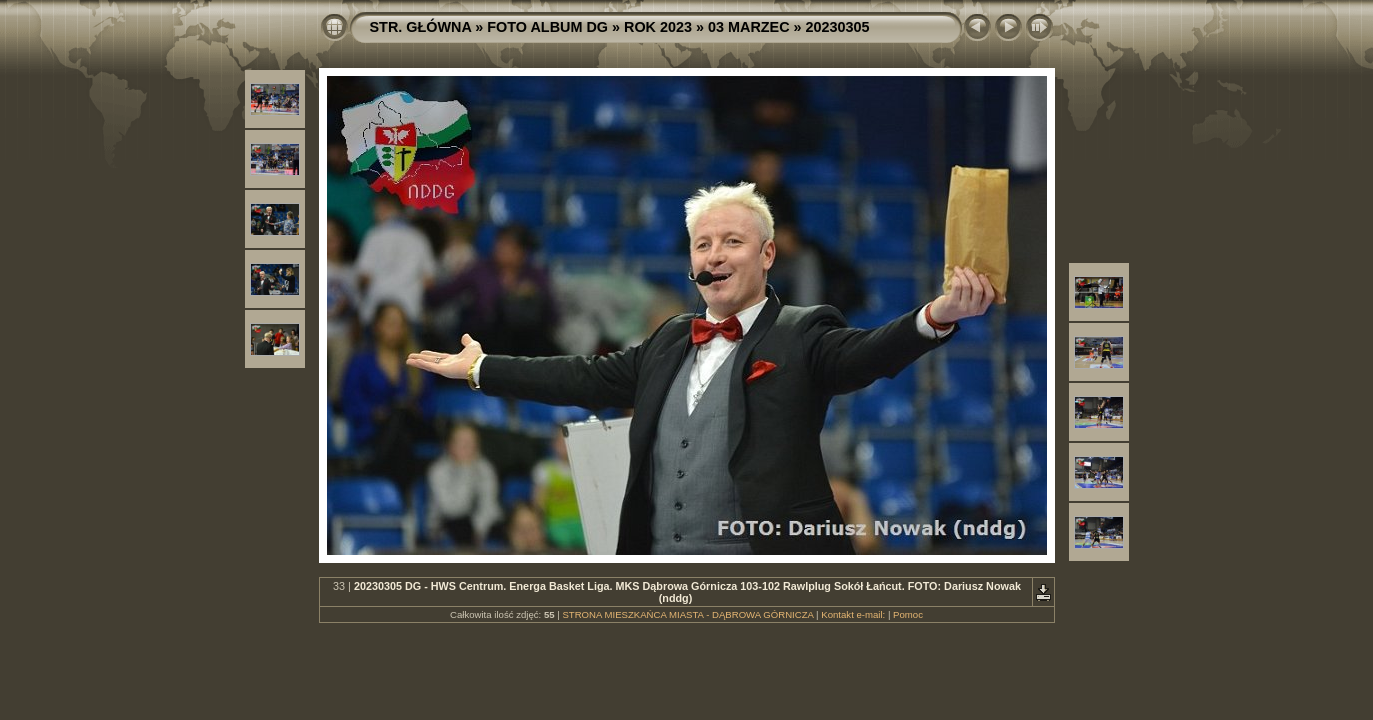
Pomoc (908, 614)
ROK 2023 (658, 27)
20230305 (838, 27)
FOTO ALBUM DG (547, 27)
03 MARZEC (749, 27)
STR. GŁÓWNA (421, 27)
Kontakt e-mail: (853, 614)
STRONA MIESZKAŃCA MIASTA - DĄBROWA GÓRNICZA (687, 614)
